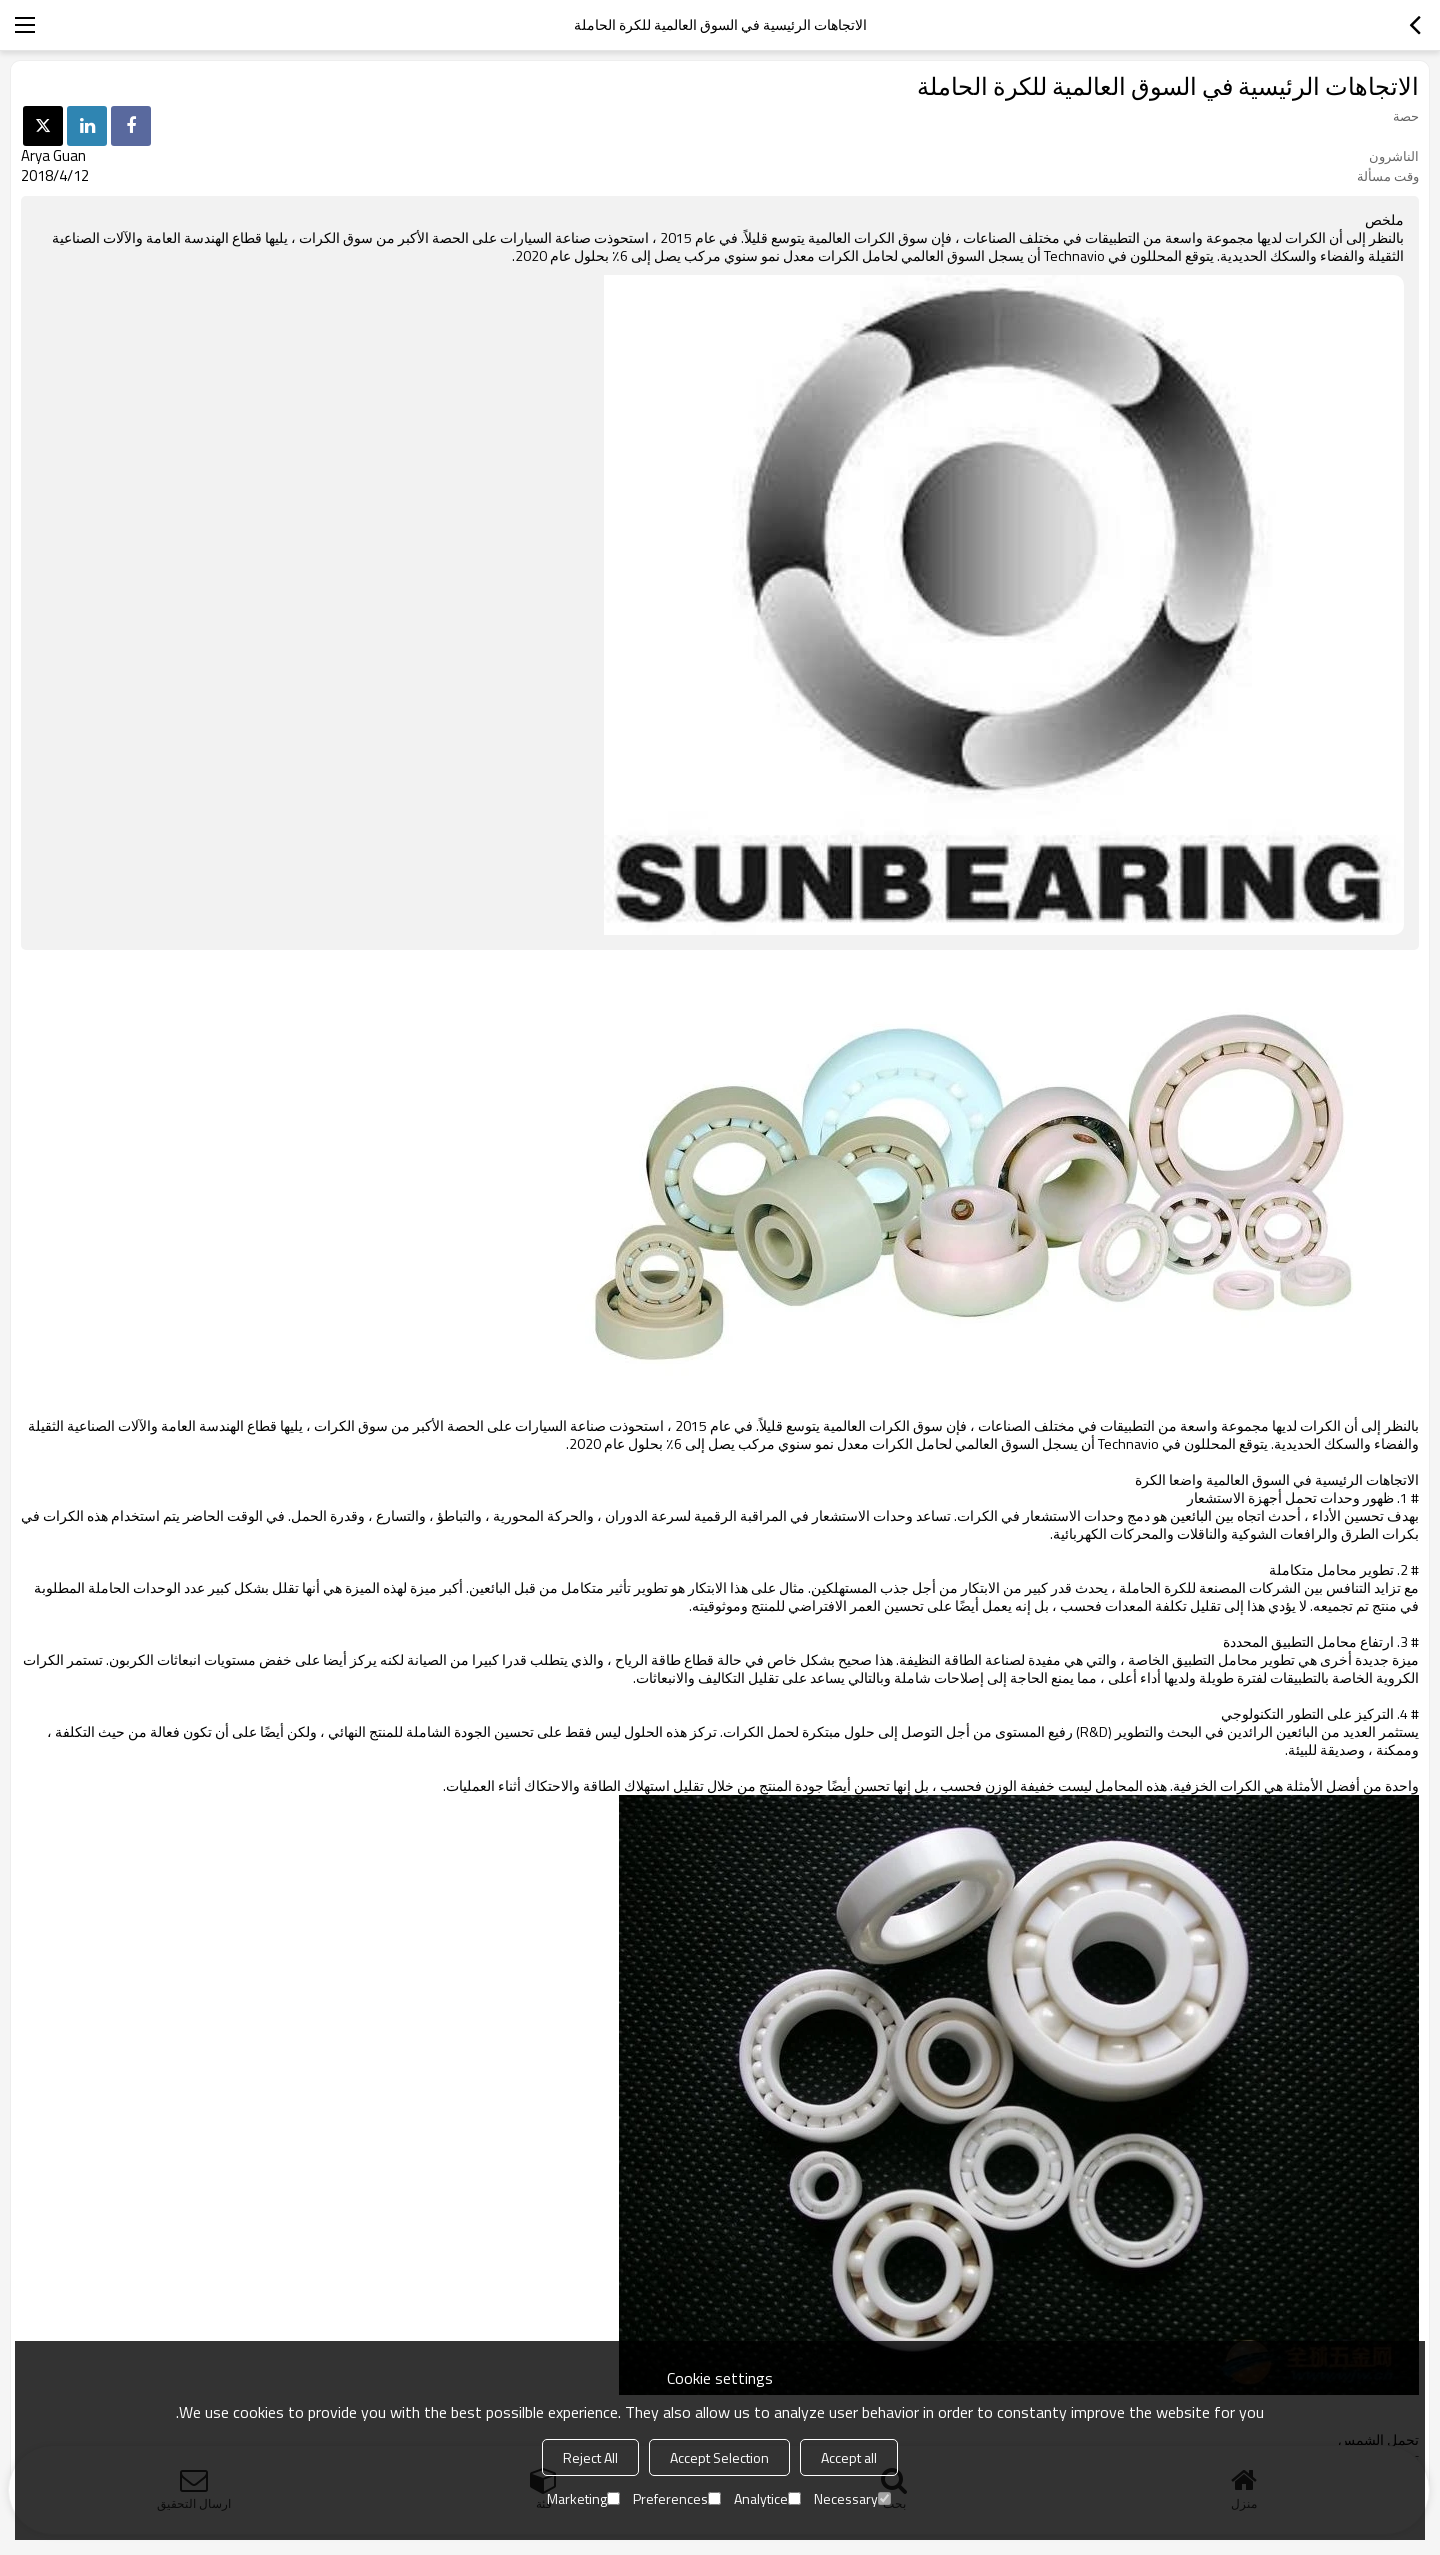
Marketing (583, 2498)
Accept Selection (719, 2457)
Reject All (590, 2457)
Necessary (852, 2498)
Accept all (849, 2457)
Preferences (677, 2498)
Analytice (767, 2498)
